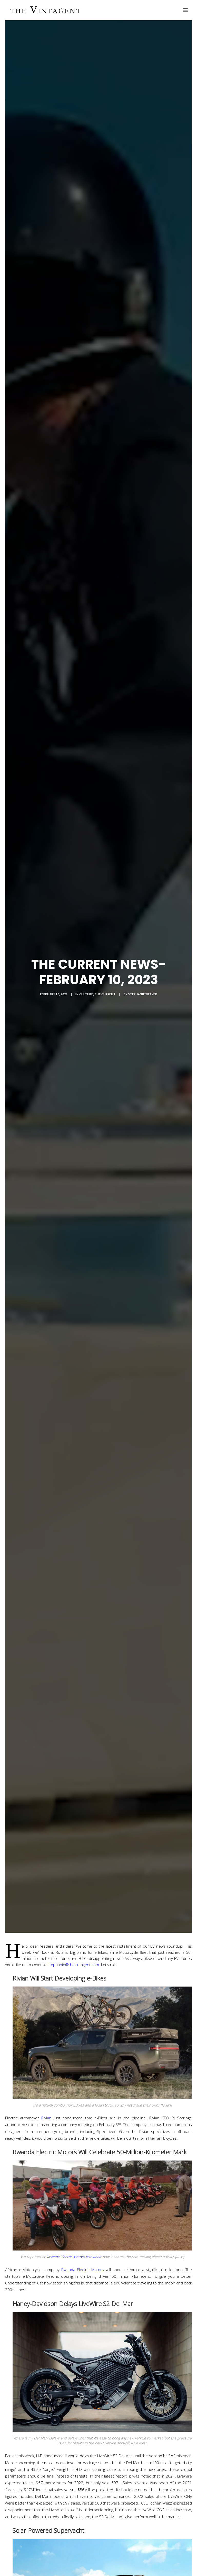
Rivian (46, 2117)
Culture (86, 994)
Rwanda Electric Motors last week (74, 2256)
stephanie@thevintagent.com (73, 1964)
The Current (105, 994)
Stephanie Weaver (142, 994)
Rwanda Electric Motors (82, 2269)
